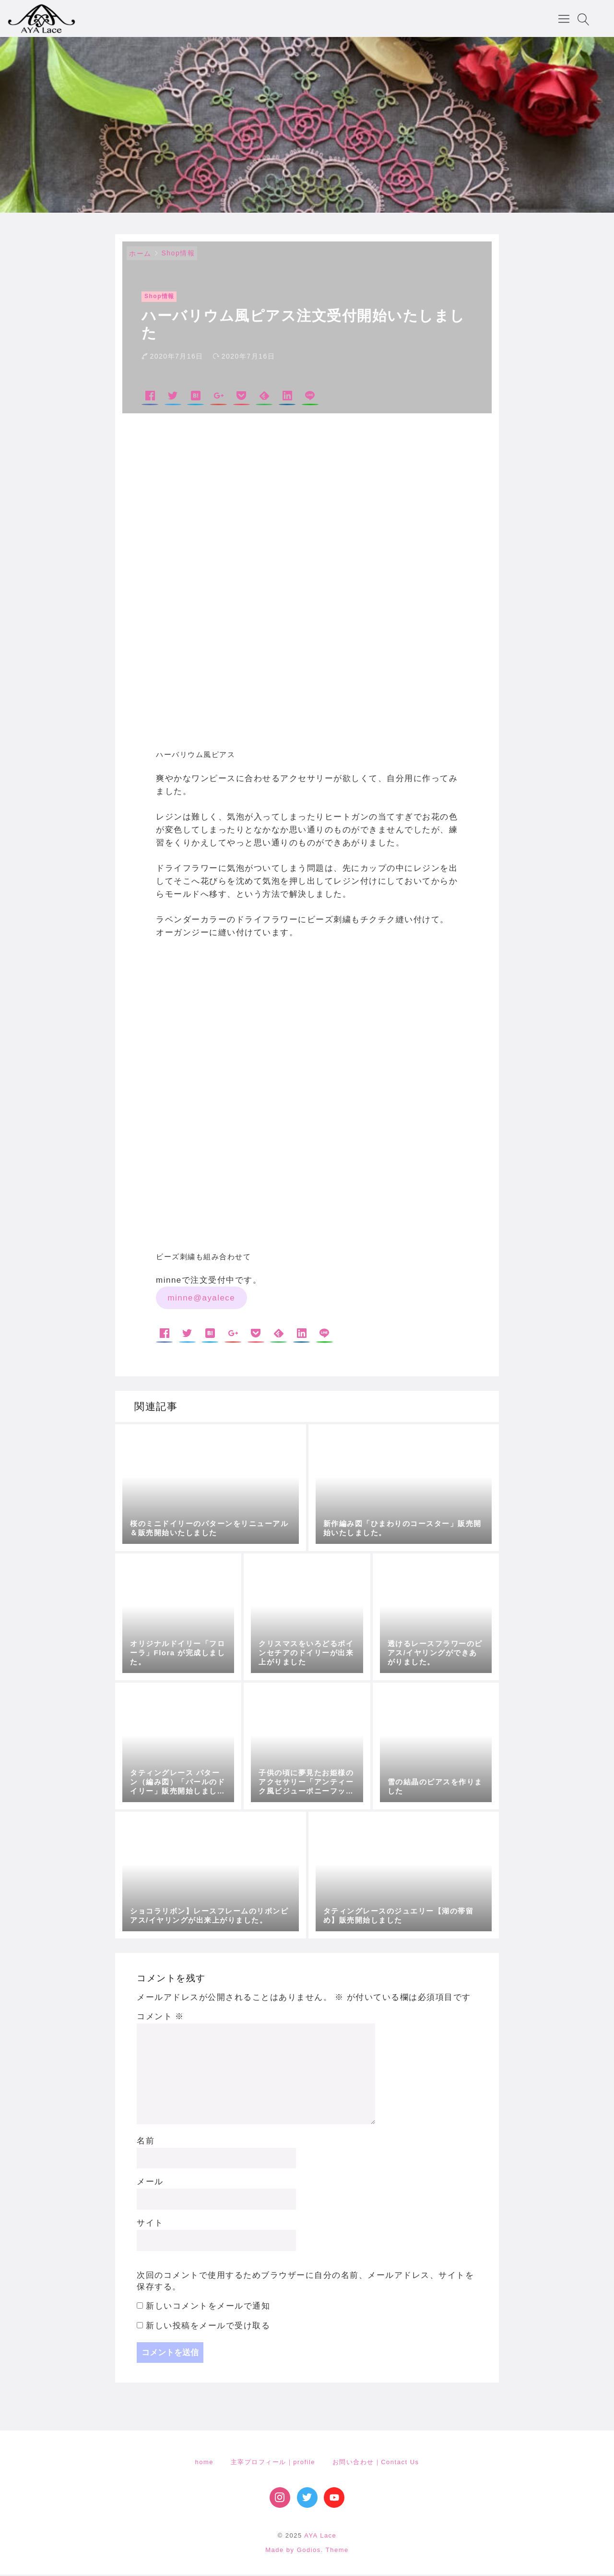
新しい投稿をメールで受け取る (208, 2327)
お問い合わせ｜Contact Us (375, 2463)
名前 (145, 2142)
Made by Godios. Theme (307, 2551)
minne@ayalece (201, 1299)
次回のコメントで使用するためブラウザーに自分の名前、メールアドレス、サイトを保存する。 (305, 2282)
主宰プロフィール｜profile (273, 2463)
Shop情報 (178, 254)
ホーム (140, 255)
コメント (160, 2017)
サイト (150, 2224)
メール (150, 2183)
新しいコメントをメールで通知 (208, 2307)
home (204, 2463)
